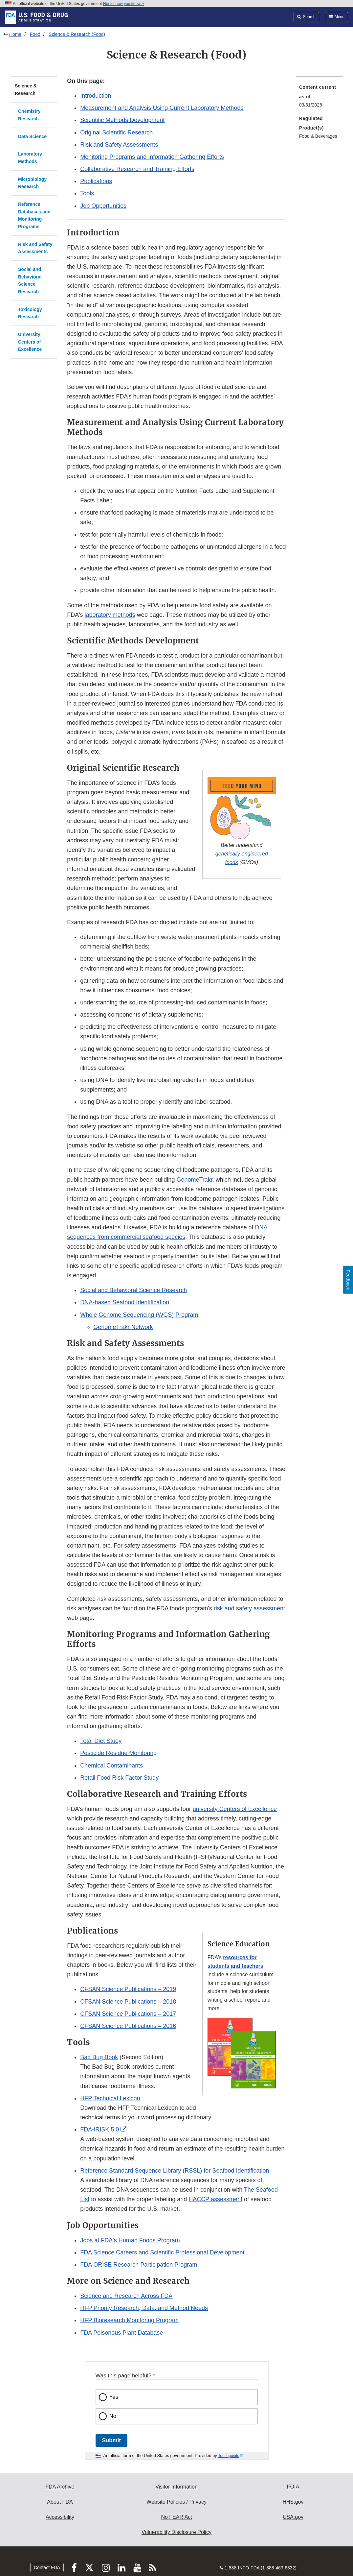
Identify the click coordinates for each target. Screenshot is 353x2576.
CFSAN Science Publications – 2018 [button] (128, 2001)
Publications (96, 181)
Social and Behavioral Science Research (30, 280)
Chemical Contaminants (111, 1765)
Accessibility (60, 2517)
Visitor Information (176, 2487)
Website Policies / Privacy (176, 2502)
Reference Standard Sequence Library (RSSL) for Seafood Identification (174, 2170)
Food (35, 34)
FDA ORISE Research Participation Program (138, 2264)
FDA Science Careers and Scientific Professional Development (162, 2252)
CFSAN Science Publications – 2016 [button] (128, 2026)
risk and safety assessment (249, 1608)
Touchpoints (228, 2455)
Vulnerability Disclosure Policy (176, 2532)
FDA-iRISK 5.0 (99, 2129)
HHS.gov (292, 2502)
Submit (111, 2440)
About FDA (60, 2502)
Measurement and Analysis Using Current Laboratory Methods (161, 108)
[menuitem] (319, 98)
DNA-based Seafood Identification (124, 1302)
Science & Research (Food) (77, 34)
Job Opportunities (103, 206)
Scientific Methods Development (122, 120)
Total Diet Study (100, 1741)
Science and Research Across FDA (126, 2296)
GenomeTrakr (194, 1179)
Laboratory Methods (30, 157)
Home (15, 34)
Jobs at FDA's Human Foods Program (130, 2240)
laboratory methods (110, 615)
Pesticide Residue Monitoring (118, 1753)
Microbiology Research (32, 183)
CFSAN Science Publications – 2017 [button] (128, 2013)
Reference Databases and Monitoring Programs (34, 215)
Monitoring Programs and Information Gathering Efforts (152, 157)
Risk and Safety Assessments (35, 248)
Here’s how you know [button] (123, 3)
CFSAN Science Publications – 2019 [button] (128, 1989)
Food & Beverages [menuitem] (318, 136)
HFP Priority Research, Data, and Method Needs (144, 2308)
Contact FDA (47, 2567)
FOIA (293, 2487)
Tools (87, 193)
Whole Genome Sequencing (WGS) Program (139, 1315)
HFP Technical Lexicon (110, 2098)
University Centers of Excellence (30, 342)
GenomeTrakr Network (123, 1327)
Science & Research (26, 89)
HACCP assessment (215, 2199)
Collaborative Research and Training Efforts (137, 169)
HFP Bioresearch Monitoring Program (129, 2320)
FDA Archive (59, 2487)
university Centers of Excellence (235, 1809)
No (113, 2416)
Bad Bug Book (99, 2057)
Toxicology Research (30, 313)
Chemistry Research (29, 114)
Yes (114, 2397)
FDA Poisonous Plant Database (121, 2332)
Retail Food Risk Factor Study (119, 1777)
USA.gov (293, 2517)
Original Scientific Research (116, 132)
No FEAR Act (176, 2517)
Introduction (95, 95)
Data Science (32, 136)
